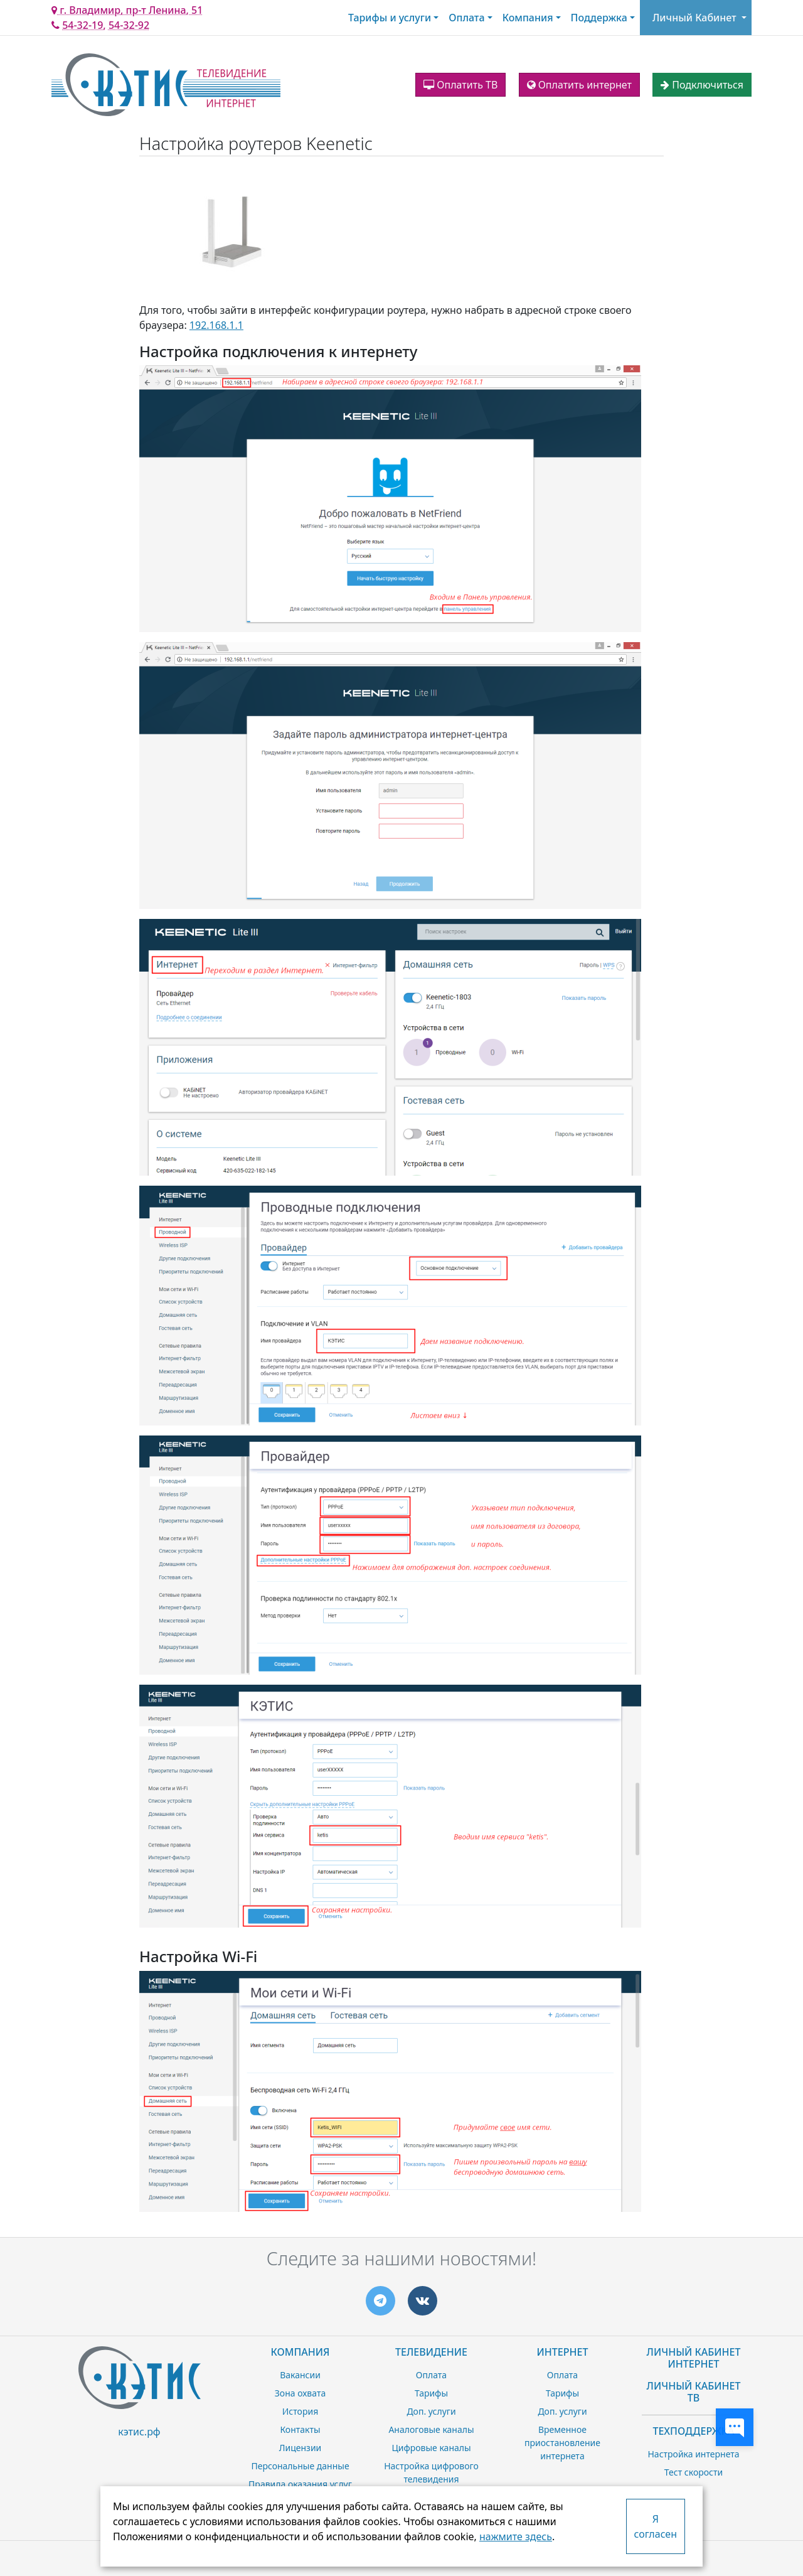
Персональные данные (300, 2466)
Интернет (562, 2352)
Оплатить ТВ (460, 85)
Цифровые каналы (431, 2448)
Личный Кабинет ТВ (694, 2392)
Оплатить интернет (579, 85)
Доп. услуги (431, 2411)
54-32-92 (129, 25)
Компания (528, 17)
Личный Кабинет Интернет (694, 2358)
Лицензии (300, 2448)
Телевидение (431, 2352)
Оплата (466, 17)
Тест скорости (693, 2472)
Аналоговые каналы (431, 2429)
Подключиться (702, 85)
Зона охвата (300, 2393)
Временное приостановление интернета (562, 2442)
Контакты (300, 2429)
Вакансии (300, 2375)
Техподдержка (693, 2431)
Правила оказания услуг (300, 2484)
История (300, 2411)
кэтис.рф (139, 2432)
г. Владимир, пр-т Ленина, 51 (127, 10)
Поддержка (599, 17)
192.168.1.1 (216, 325)
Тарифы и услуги (389, 17)
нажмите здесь (515, 2536)
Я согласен (655, 2526)
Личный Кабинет (694, 17)
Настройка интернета (693, 2454)
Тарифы (431, 2393)
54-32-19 (82, 25)
